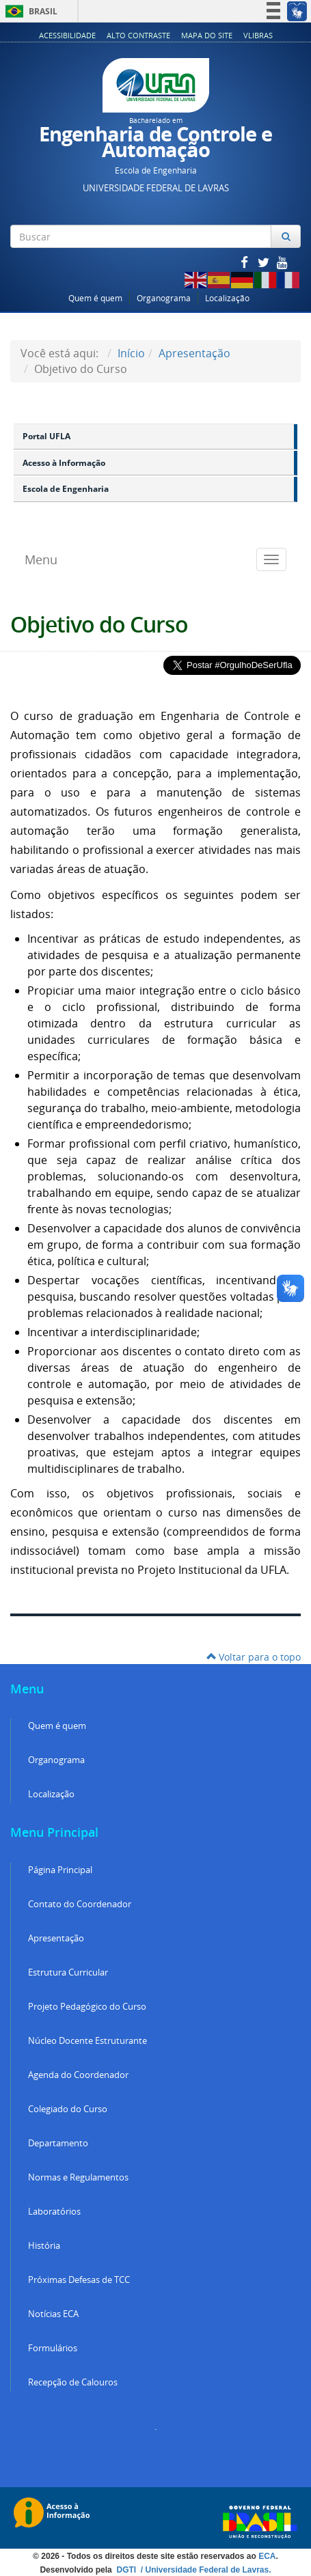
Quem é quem (95, 298)
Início (131, 353)
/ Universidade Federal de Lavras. (204, 2570)
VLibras (258, 35)
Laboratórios (54, 2211)
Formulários (52, 2348)
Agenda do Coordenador (78, 2075)
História (44, 2246)
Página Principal (60, 1870)
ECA (266, 2556)
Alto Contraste (138, 35)
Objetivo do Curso (99, 624)
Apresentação (194, 353)
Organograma (164, 298)
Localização (227, 298)
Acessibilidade (67, 35)
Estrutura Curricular (68, 1972)
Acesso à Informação (64, 463)
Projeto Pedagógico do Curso (87, 2006)
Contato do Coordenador (79, 1904)
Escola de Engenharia (66, 489)
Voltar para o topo (253, 1656)
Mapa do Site (206, 35)
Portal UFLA (46, 436)
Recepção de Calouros (73, 2382)
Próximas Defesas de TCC (79, 2280)
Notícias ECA (53, 2314)
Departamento (58, 2143)
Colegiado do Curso (67, 2109)
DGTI (127, 2570)
